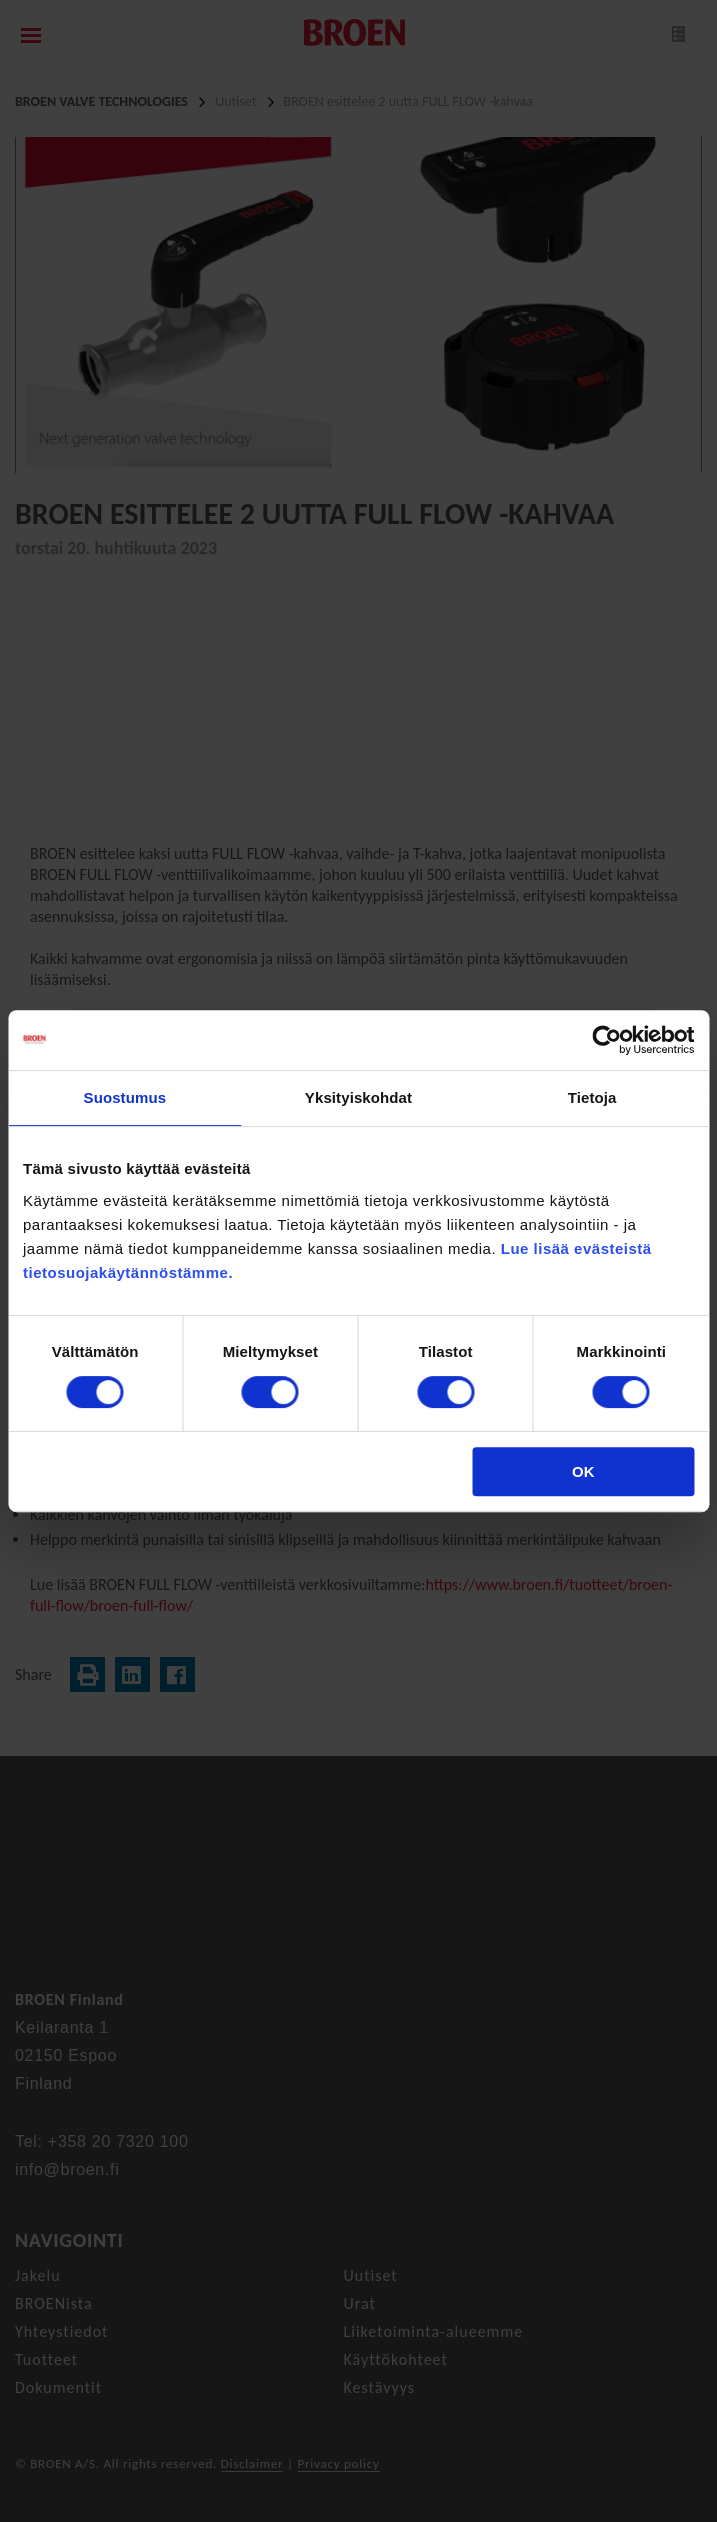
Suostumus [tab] (125, 1097)
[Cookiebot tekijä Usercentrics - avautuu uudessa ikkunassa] (606, 1040)
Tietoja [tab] (592, 1097)
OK (583, 1471)
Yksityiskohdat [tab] (358, 1097)
